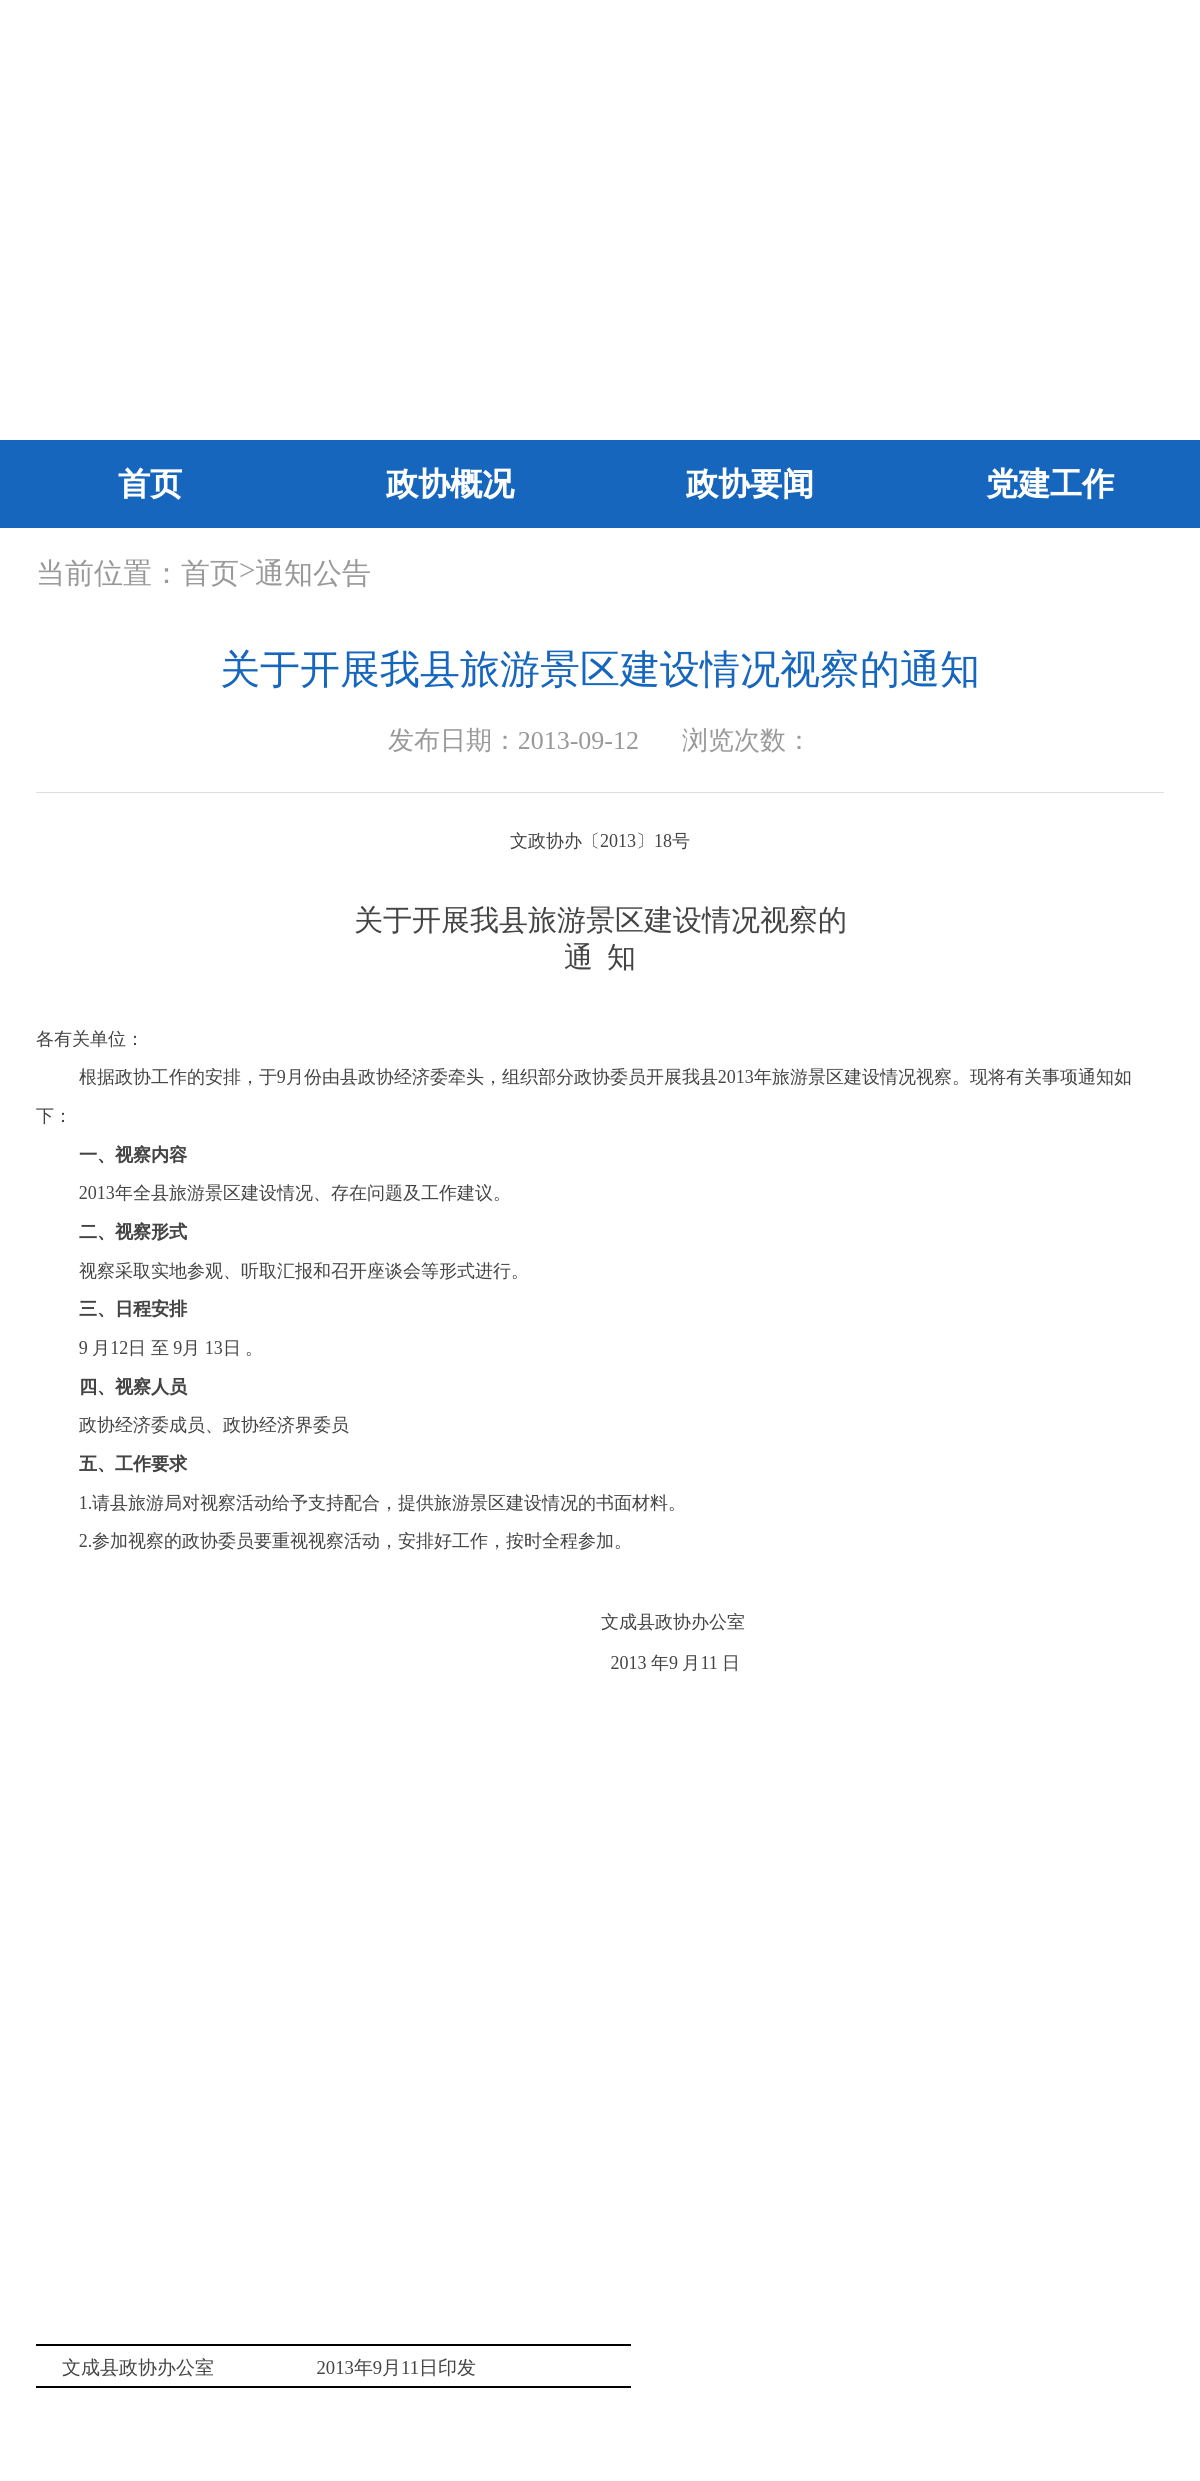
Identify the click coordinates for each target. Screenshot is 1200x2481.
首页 (150, 484)
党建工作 (1050, 484)
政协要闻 (750, 484)
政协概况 (450, 484)
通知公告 (313, 573)
